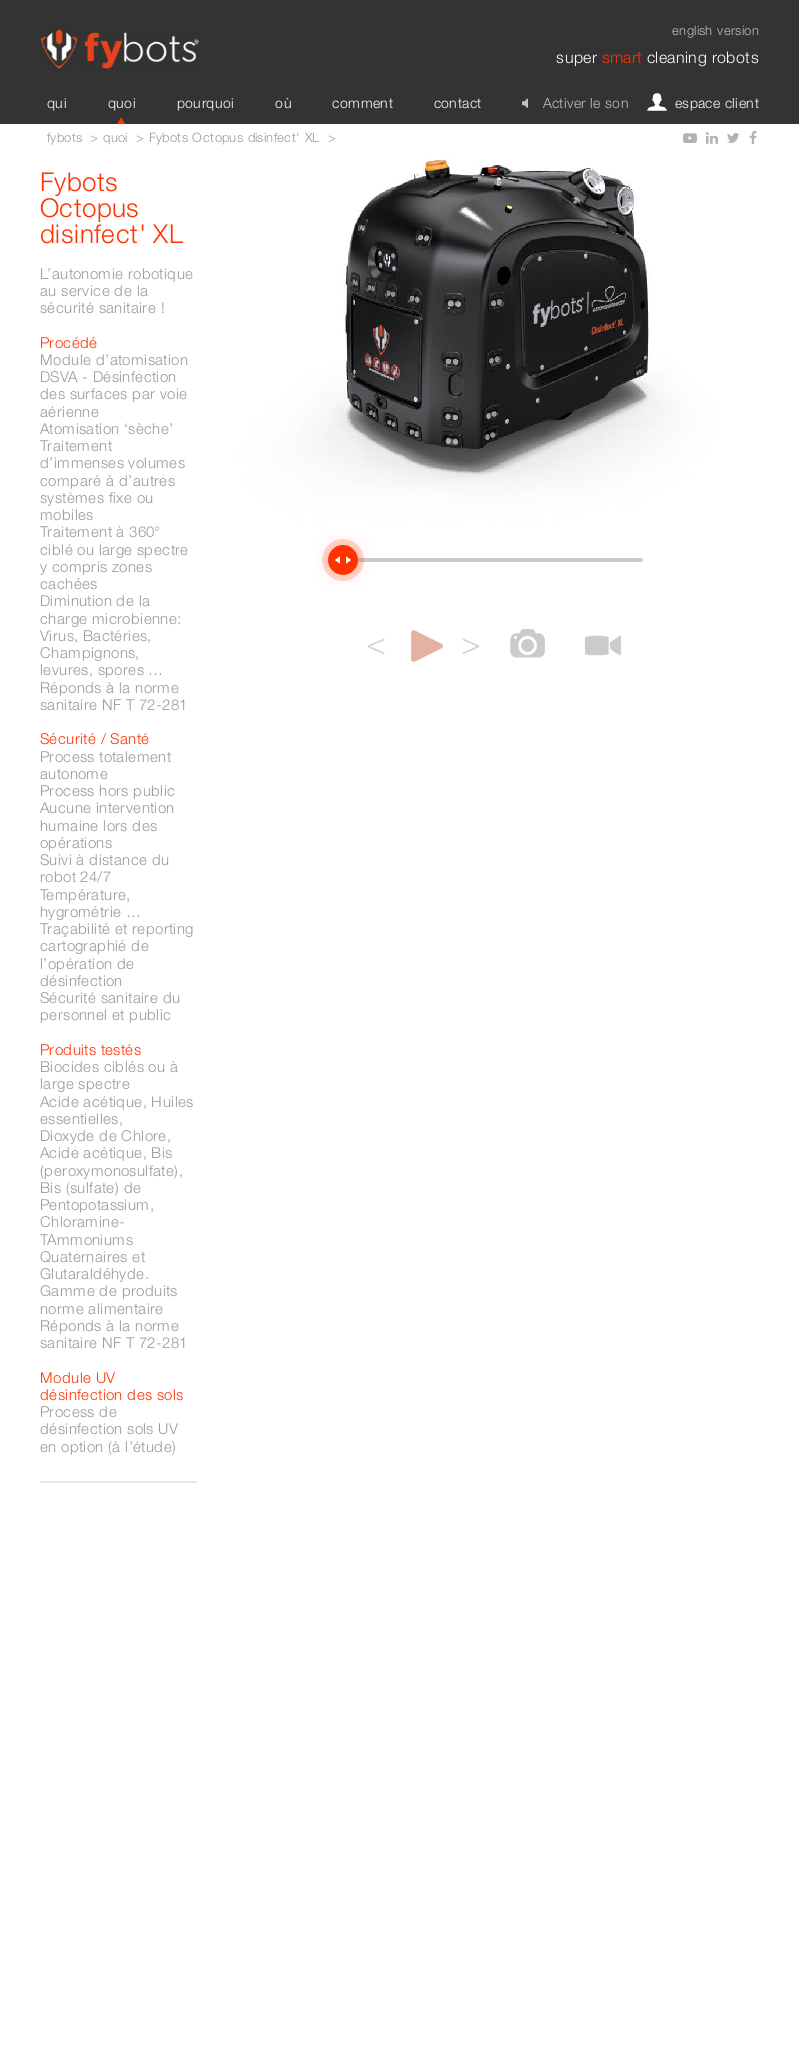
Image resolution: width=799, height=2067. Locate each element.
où (283, 102)
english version (715, 30)
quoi (122, 102)
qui (57, 102)
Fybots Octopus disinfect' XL (234, 137)
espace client (708, 102)
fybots (64, 137)
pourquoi (206, 102)
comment (362, 102)
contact (458, 102)
